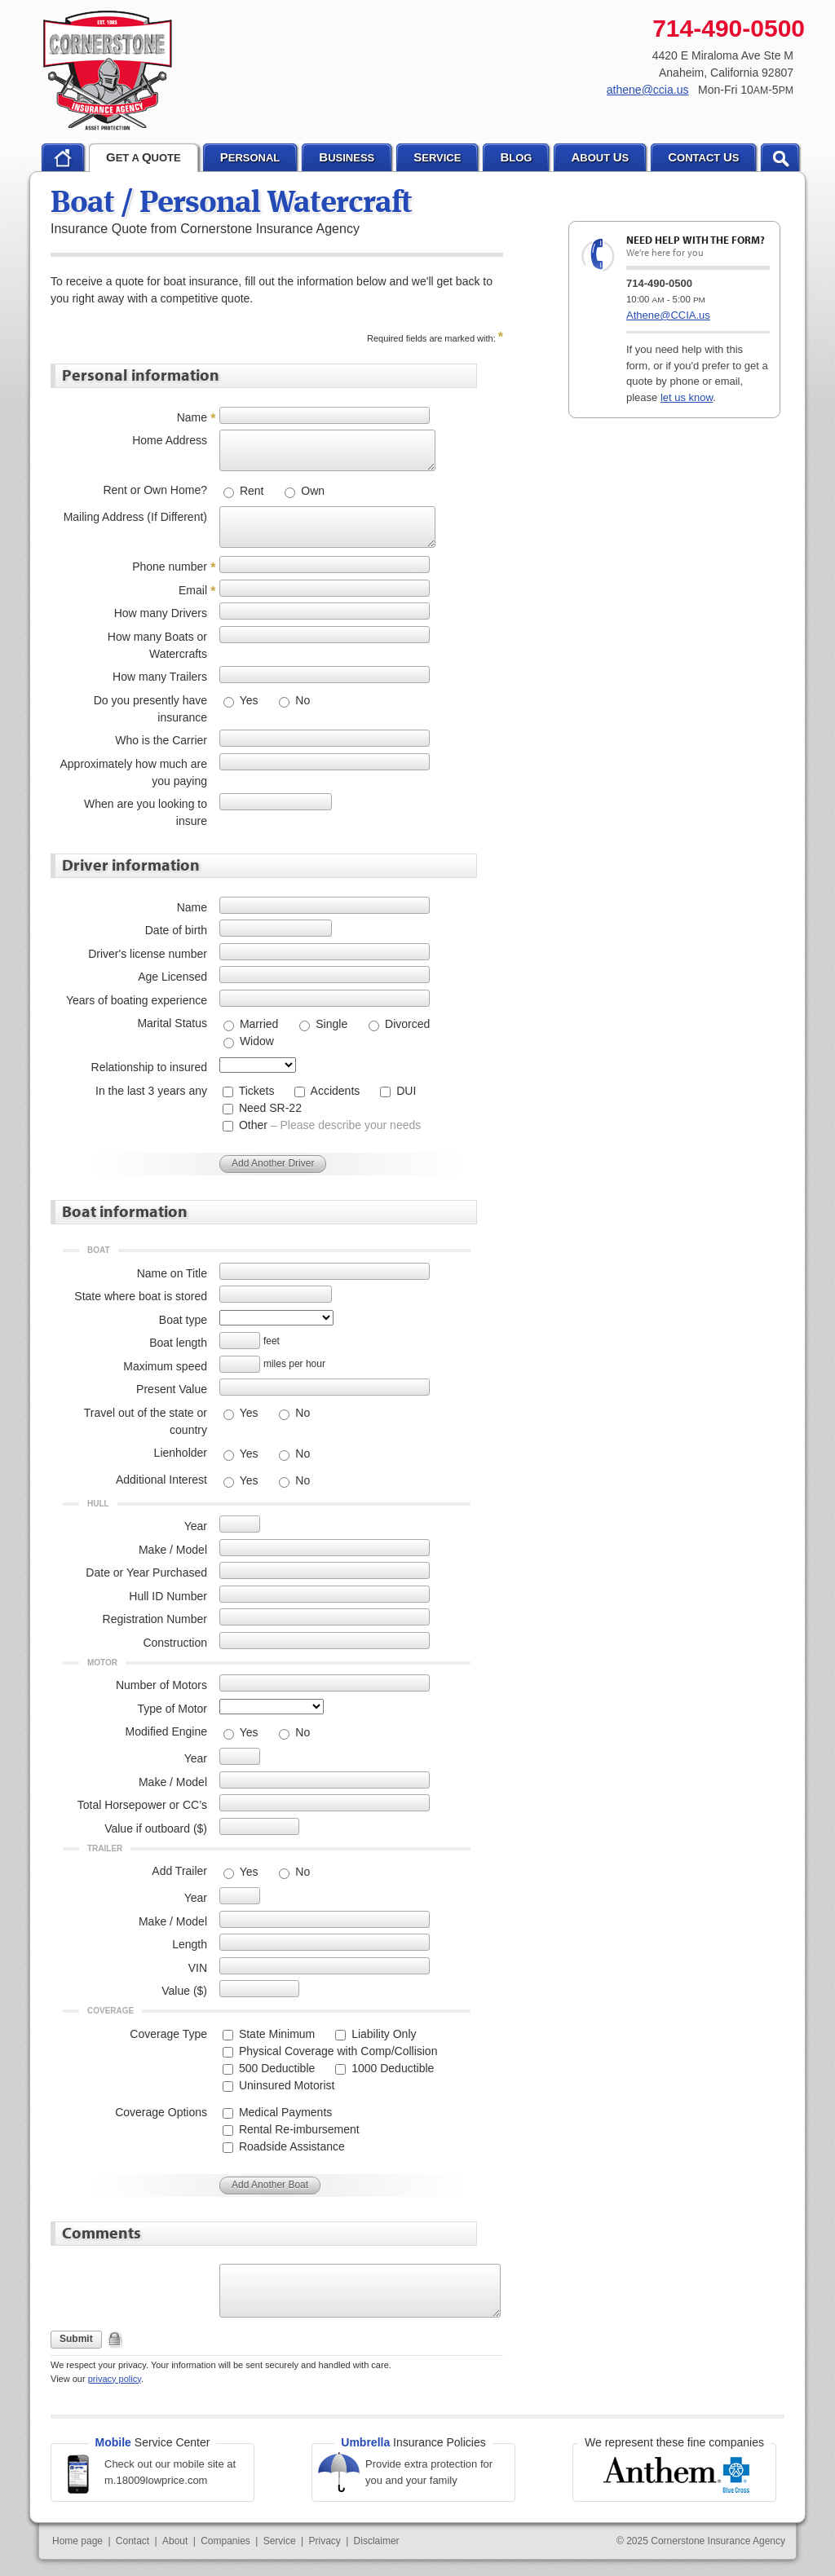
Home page (77, 2541)
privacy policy (114, 2379)
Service (279, 2541)
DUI (404, 1090)
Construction (175, 1642)
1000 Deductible (391, 2068)
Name (192, 417)
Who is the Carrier (161, 740)
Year (195, 1526)
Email (193, 590)
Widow (255, 1041)
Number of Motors (161, 1685)
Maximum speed (165, 1366)
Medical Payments (284, 2112)
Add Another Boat (270, 2184)
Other (328, 1124)
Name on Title (172, 1273)
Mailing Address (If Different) (135, 516)
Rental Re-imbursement (298, 2129)
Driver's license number (147, 953)
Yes (247, 700)
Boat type (183, 1319)
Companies (225, 2541)
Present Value (171, 1389)
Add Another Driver (273, 1163)
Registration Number (155, 1618)
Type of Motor (172, 1708)
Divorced (406, 1023)
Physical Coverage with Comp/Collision (336, 2051)
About (175, 2541)
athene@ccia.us (648, 89)
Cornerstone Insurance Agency (108, 71)
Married (257, 1023)
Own (311, 490)
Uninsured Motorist (285, 2085)
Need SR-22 (269, 1107)
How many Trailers (160, 676)
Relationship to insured (149, 1067)
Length (189, 1944)
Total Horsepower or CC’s (142, 1804)
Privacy (324, 2541)
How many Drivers (160, 613)
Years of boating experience (136, 1000)
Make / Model (173, 1549)
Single (329, 1023)
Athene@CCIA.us (668, 315)
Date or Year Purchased (146, 1572)
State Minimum (275, 2033)
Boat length (178, 1342)
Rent (249, 490)
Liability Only (382, 2033)
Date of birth (176, 930)
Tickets (255, 1090)
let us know (686, 397)
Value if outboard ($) (155, 1828)
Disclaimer (377, 2541)
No (301, 700)
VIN (197, 1967)
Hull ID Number (168, 1596)
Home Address (169, 440)
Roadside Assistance (290, 2146)
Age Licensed (172, 976)
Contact (132, 2541)
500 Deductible (275, 2068)
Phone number (169, 566)
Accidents (333, 1090)
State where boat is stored (140, 1296)
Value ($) (184, 1990)
